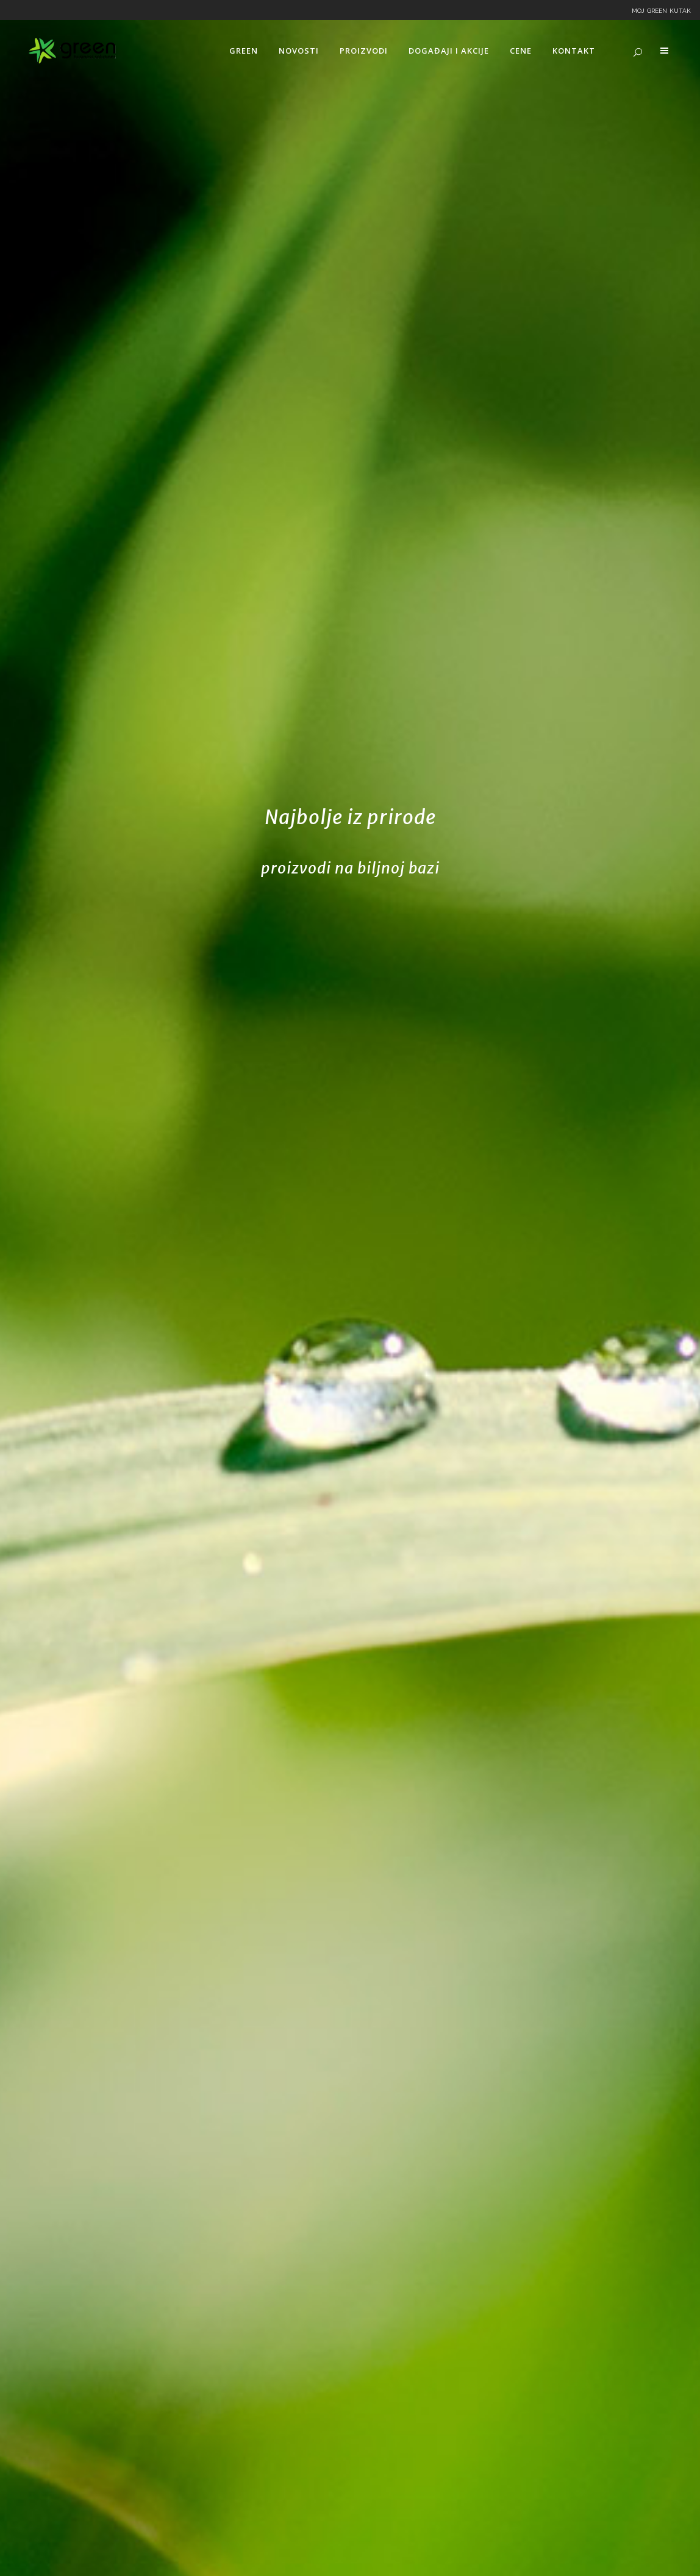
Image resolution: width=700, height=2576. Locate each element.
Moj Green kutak (661, 10)
